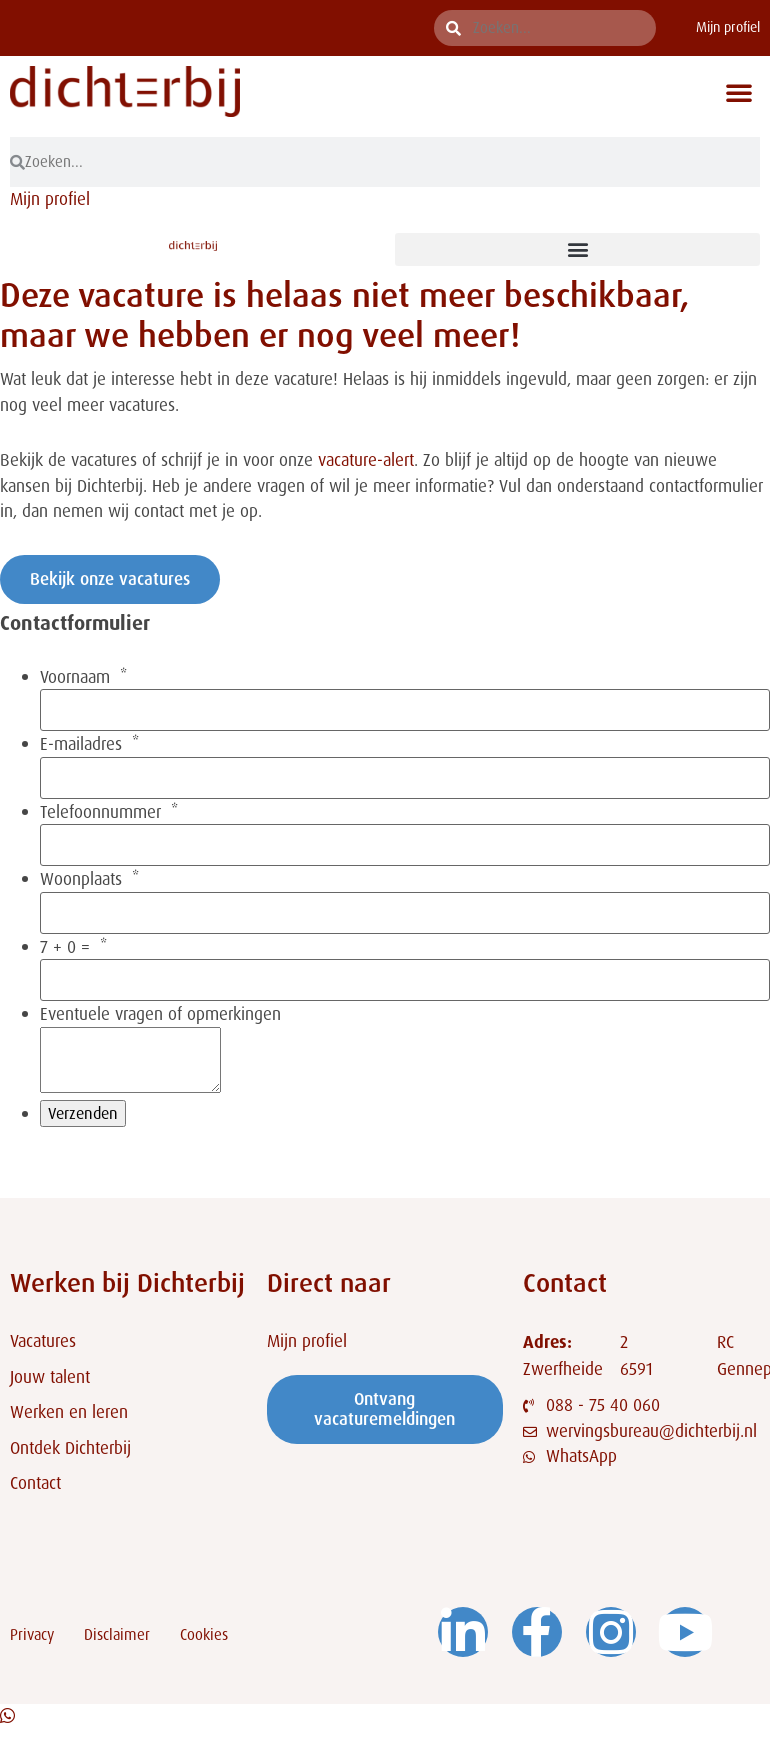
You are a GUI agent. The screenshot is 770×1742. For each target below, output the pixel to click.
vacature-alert (366, 460)
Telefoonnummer (100, 812)
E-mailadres (81, 744)
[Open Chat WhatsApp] (7, 1728)
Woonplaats (81, 879)
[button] (739, 92)
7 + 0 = (65, 947)
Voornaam (75, 677)
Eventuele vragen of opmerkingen (160, 1014)
